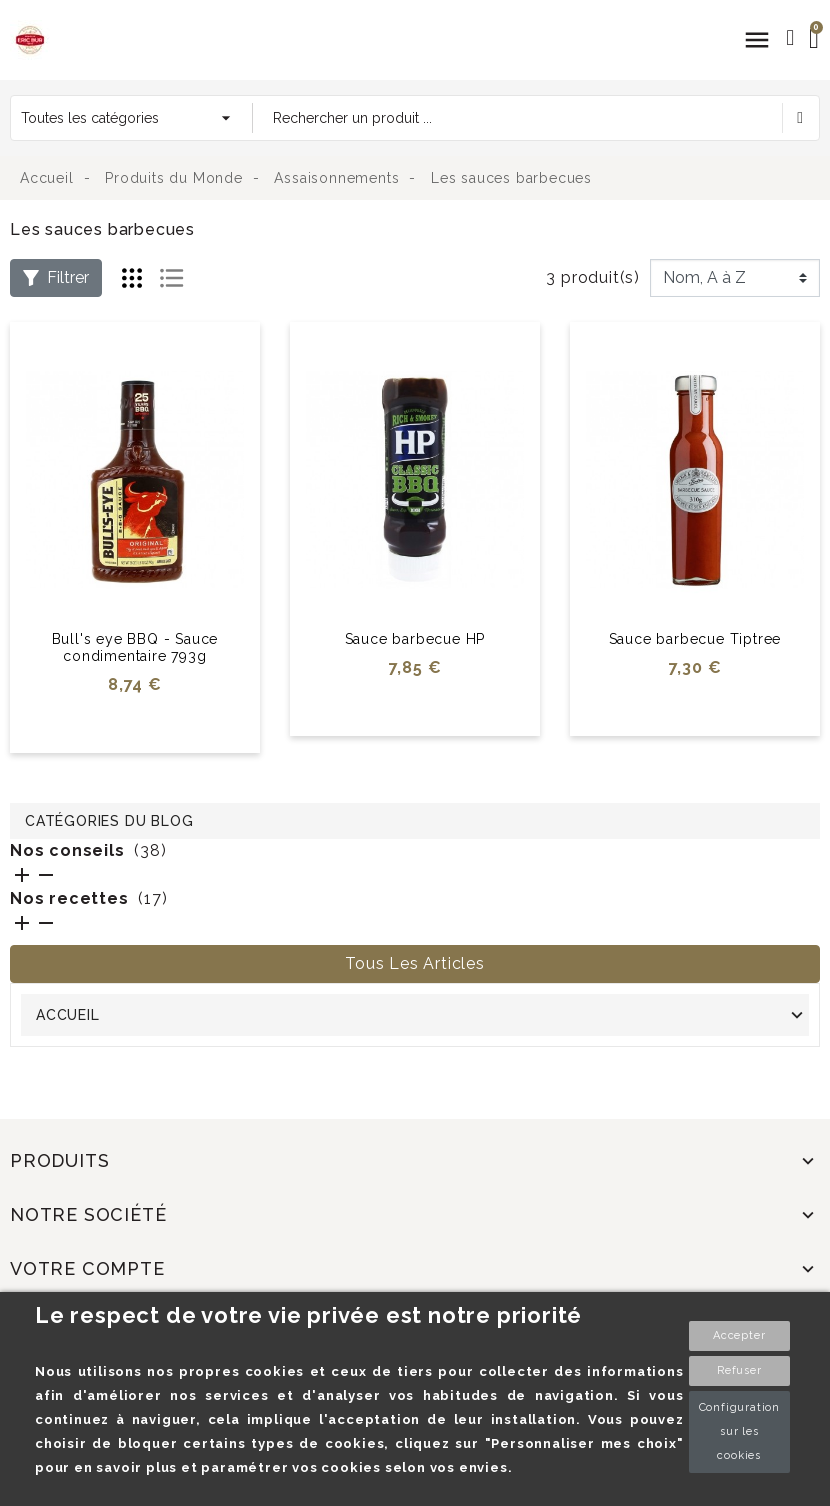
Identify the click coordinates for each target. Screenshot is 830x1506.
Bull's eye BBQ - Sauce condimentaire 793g (135, 647)
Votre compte (87, 1268)
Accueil (68, 1015)
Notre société (88, 1214)
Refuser (739, 1370)
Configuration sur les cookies (739, 1431)
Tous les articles (415, 963)
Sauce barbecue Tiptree (695, 639)
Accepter (739, 1335)
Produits (59, 1160)
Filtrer (56, 277)
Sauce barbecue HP (415, 639)
